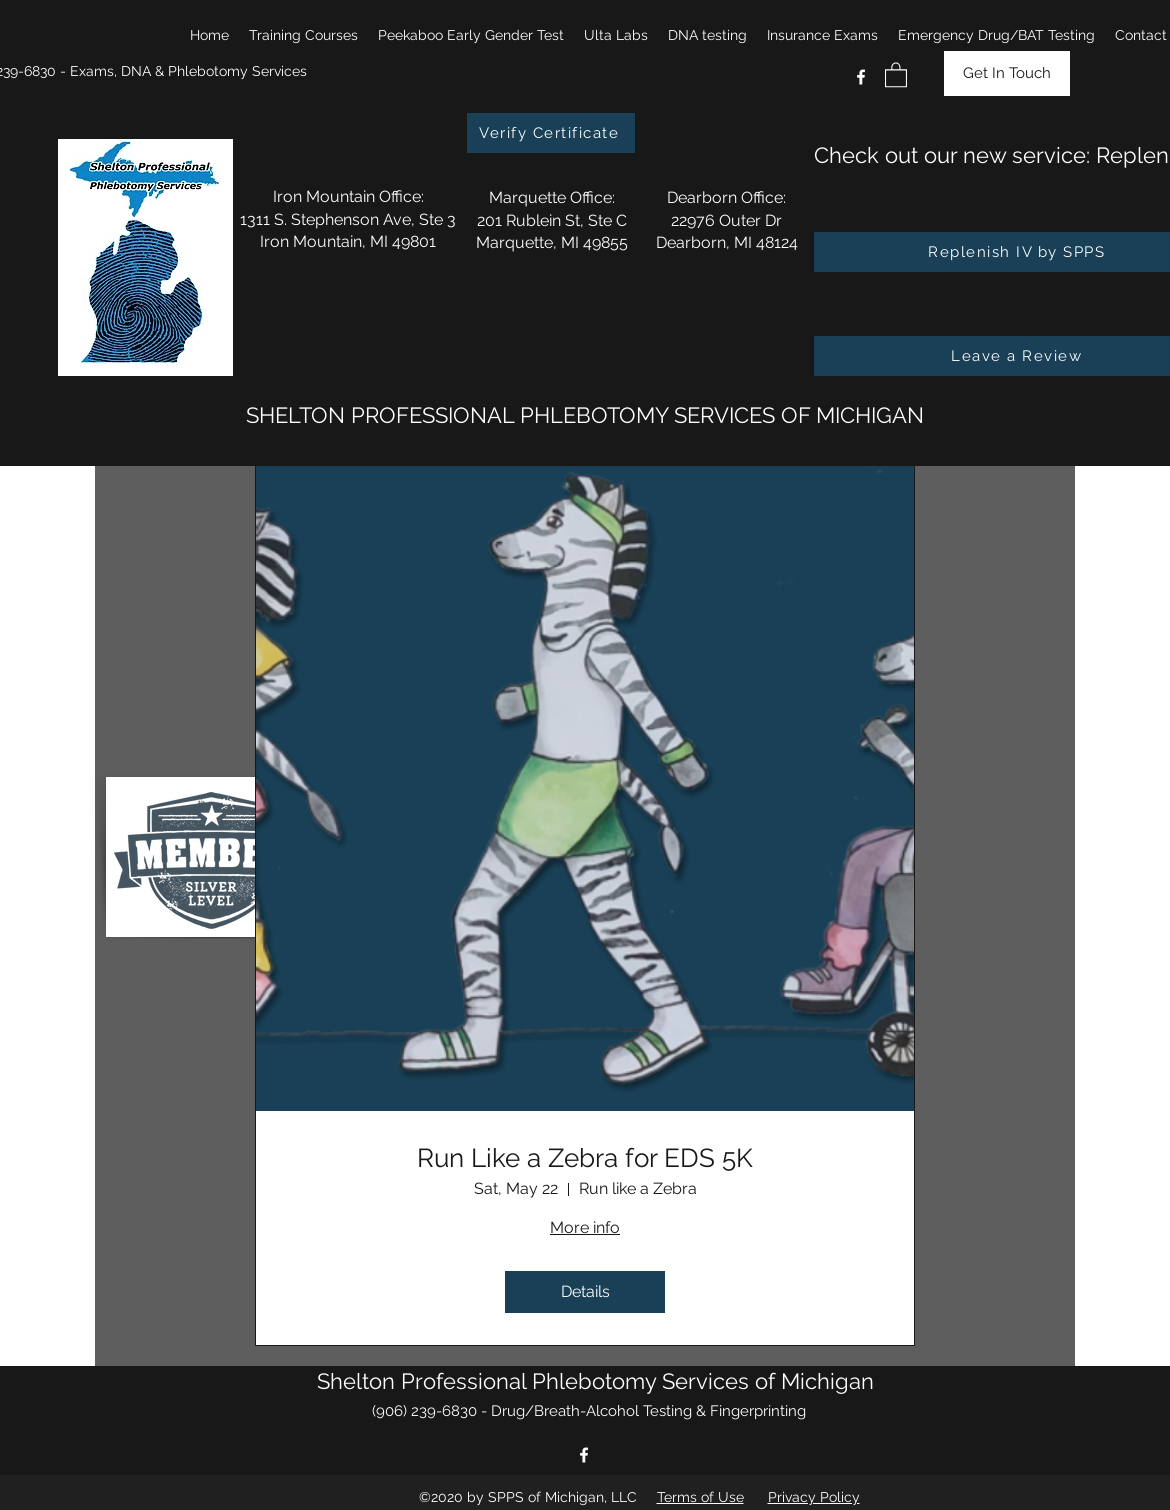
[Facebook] (861, 77)
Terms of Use (700, 1497)
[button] (303, 35)
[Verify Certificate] (551, 133)
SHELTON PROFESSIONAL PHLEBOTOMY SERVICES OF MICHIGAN (585, 415)
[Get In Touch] (1007, 73)
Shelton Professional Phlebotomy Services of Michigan (595, 1381)
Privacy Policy (814, 1497)
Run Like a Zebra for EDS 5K (585, 1158)
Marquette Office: (552, 197)
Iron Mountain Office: (348, 196)
